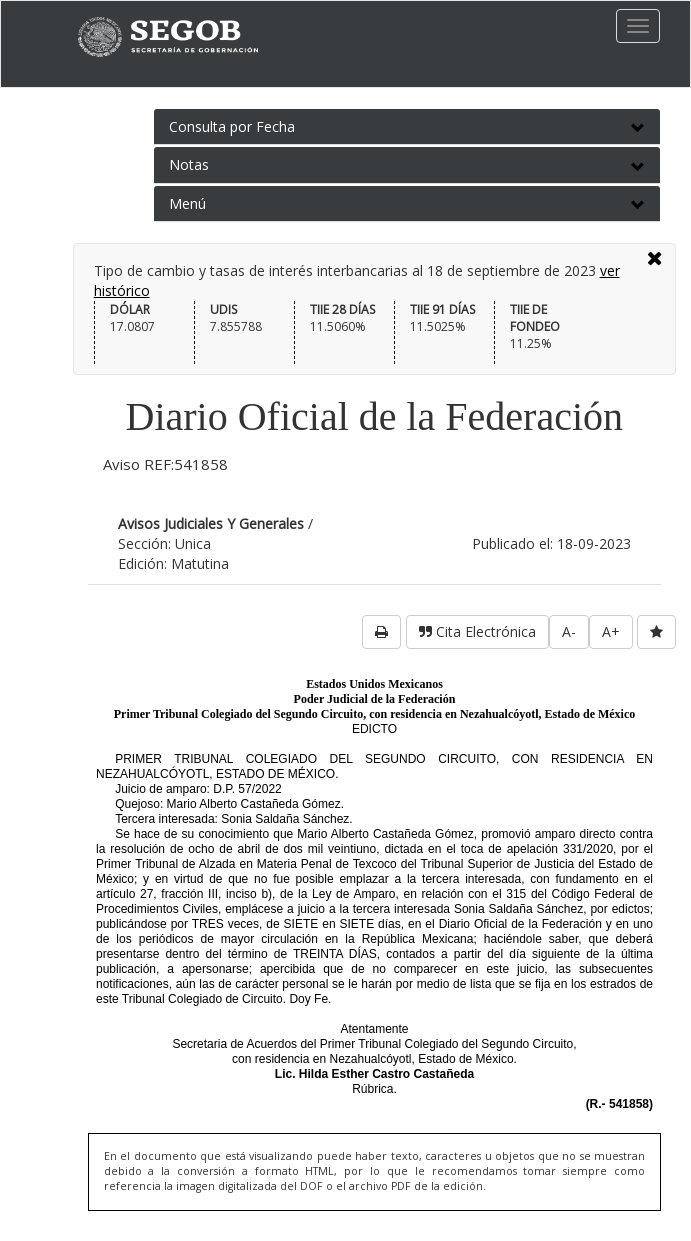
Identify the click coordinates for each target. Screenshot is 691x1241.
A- (569, 631)
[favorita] (656, 632)
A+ (611, 631)
